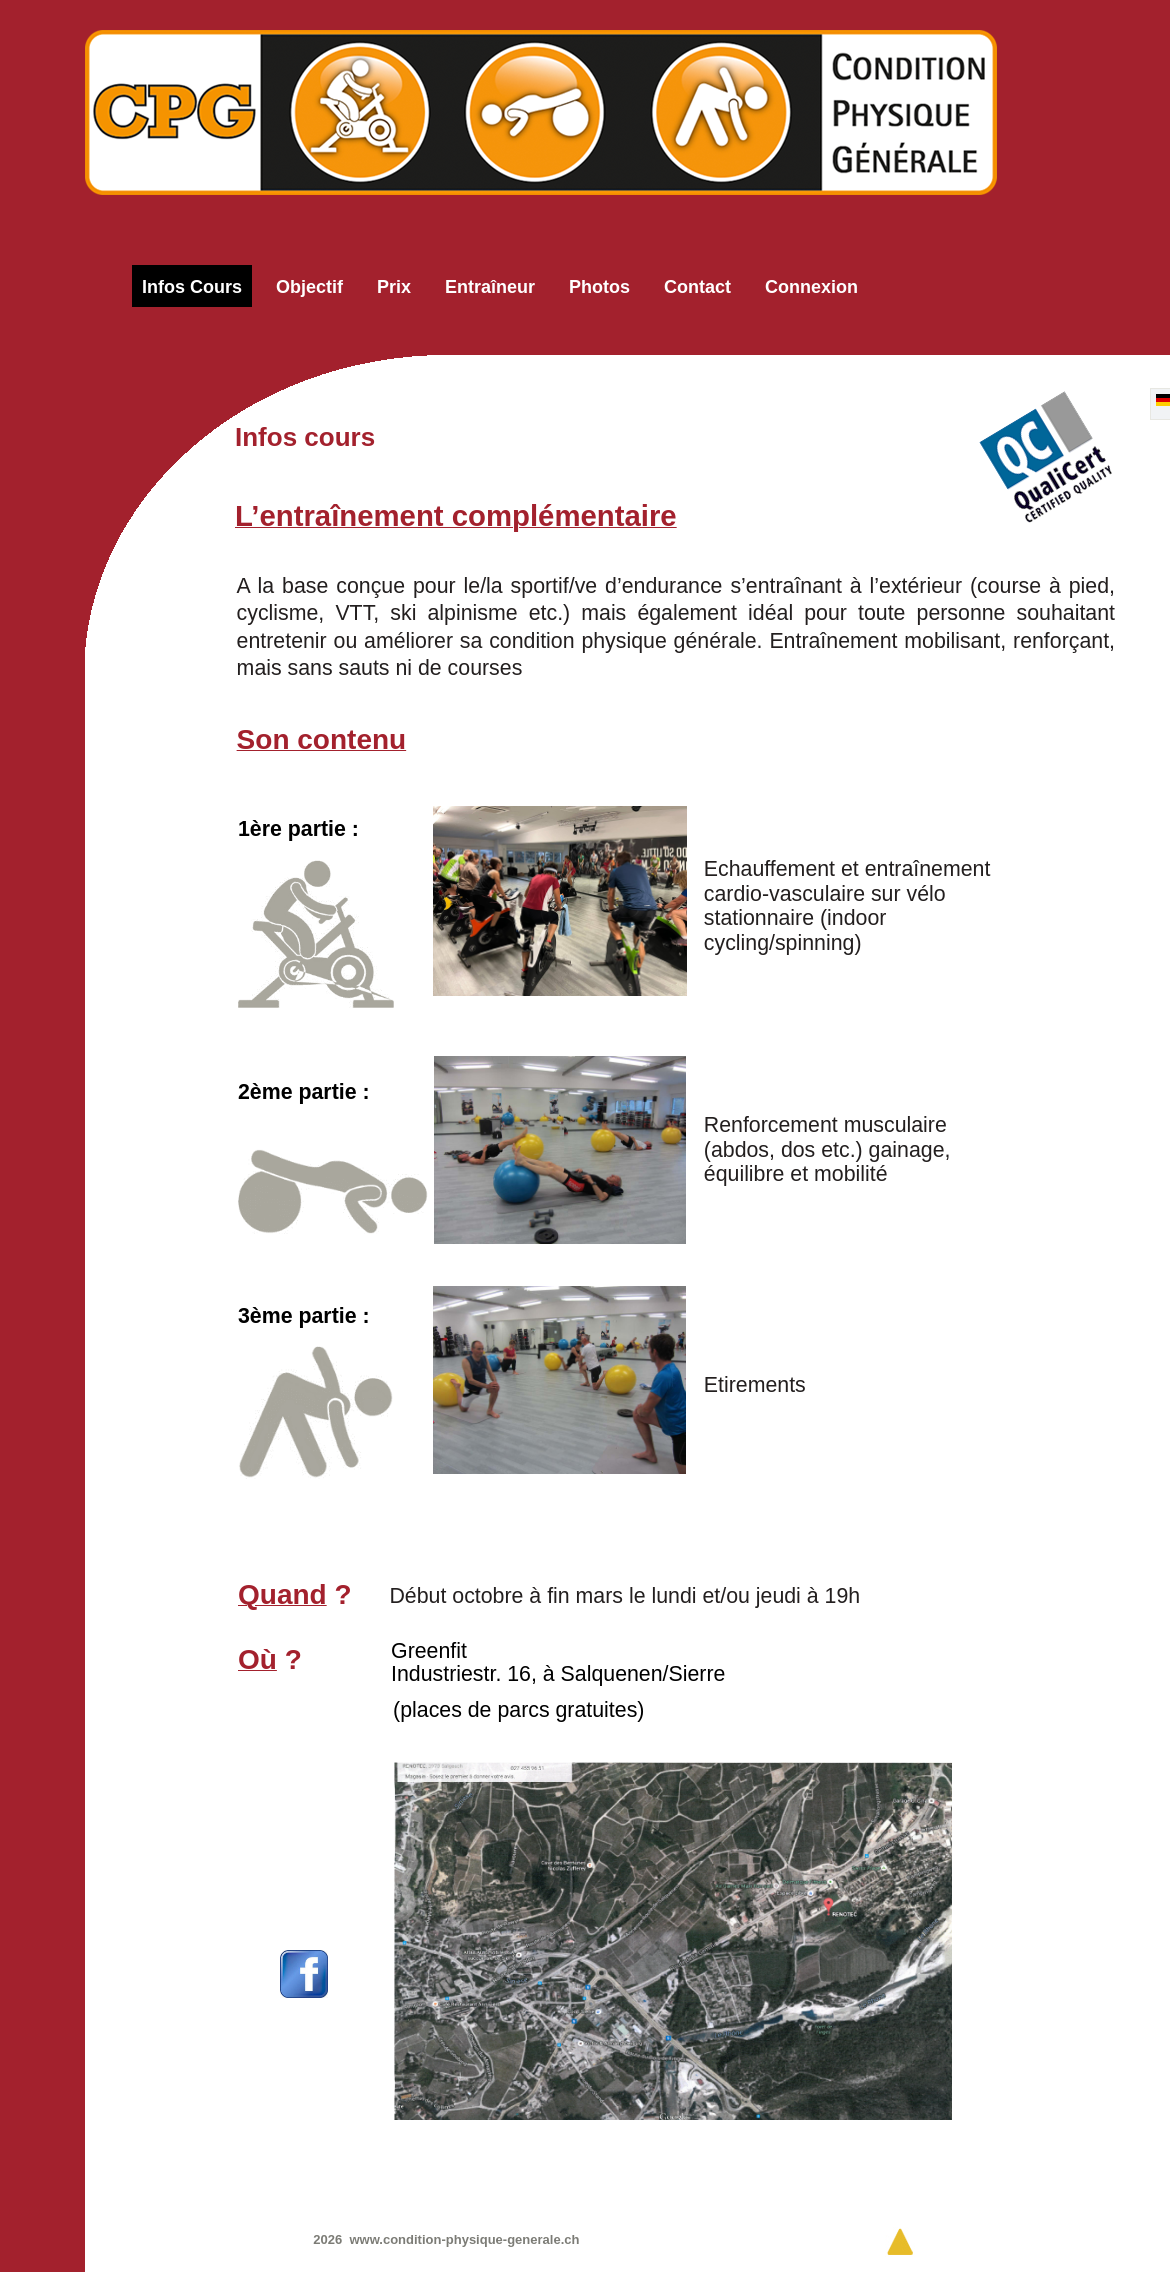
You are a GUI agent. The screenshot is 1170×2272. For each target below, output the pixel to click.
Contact (697, 287)
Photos (599, 287)
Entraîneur (490, 287)
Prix (394, 287)
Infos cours (192, 287)
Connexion (811, 287)
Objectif (309, 287)
